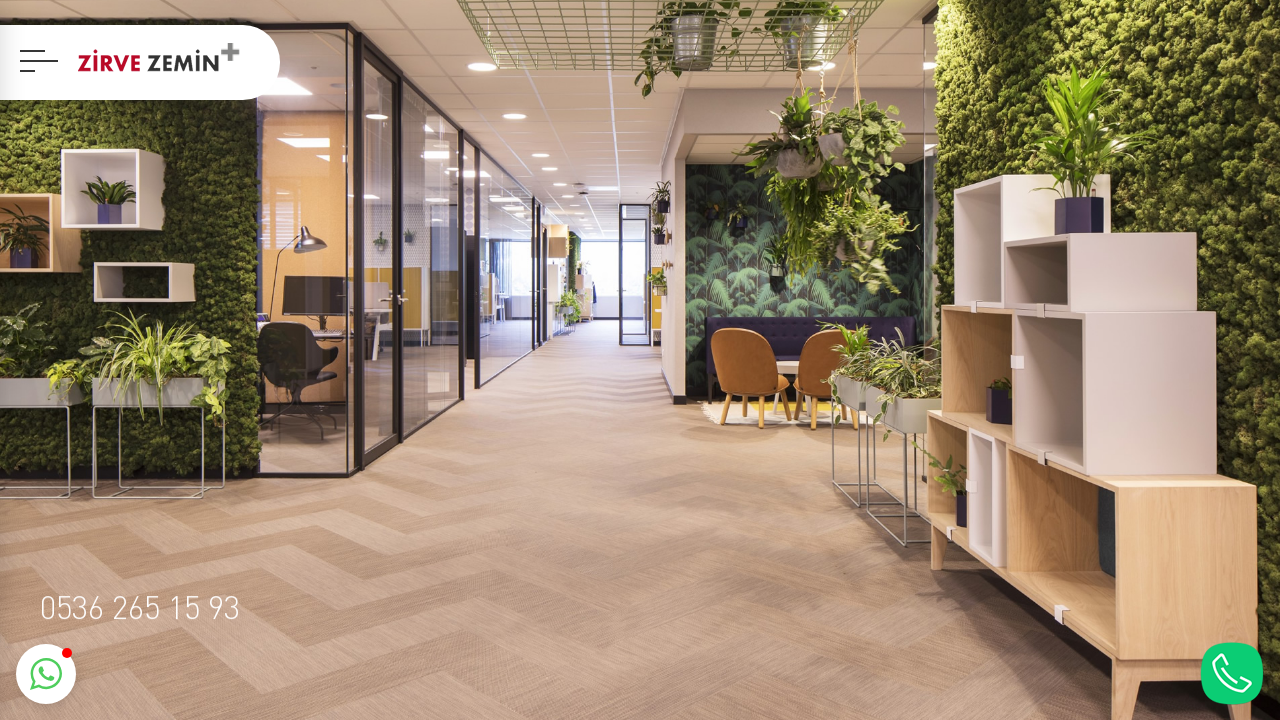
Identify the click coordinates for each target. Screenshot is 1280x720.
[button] (46, 674)
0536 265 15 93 (140, 606)
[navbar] (39, 61)
